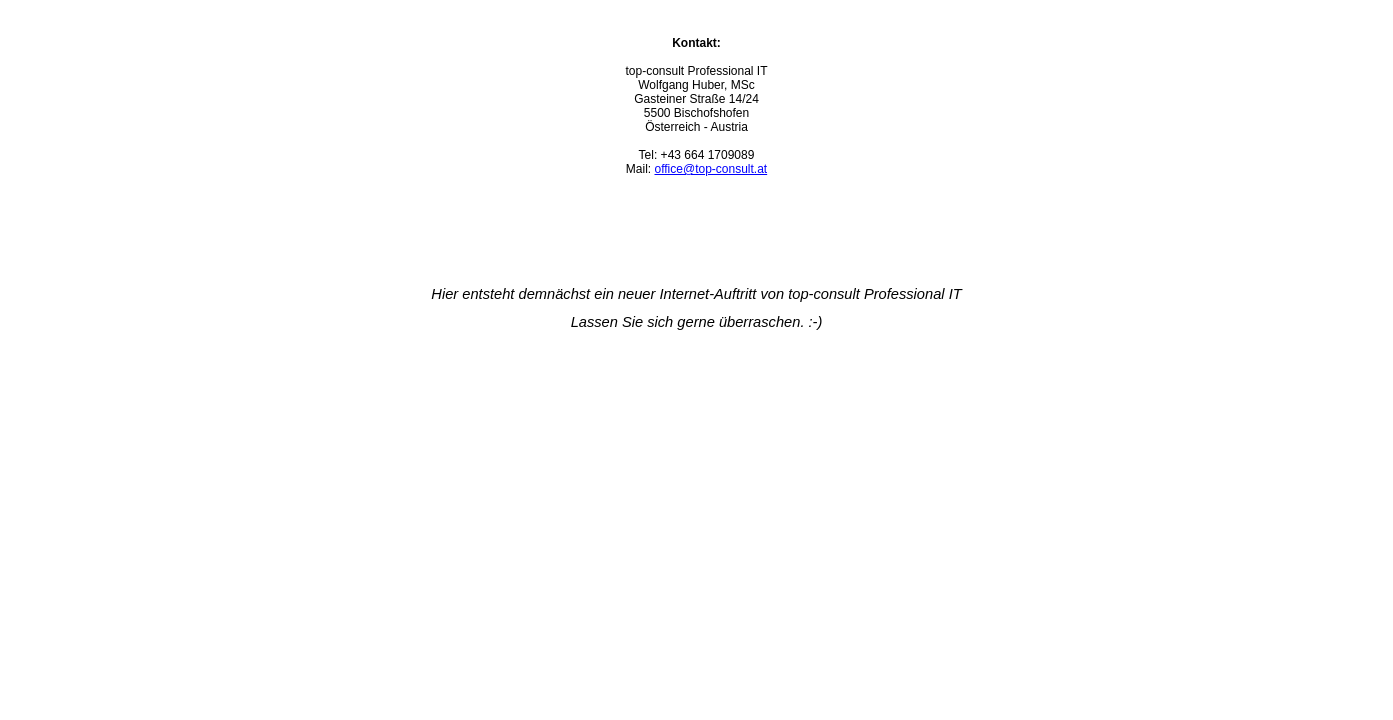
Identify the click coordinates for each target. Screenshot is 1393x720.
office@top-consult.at (710, 169)
